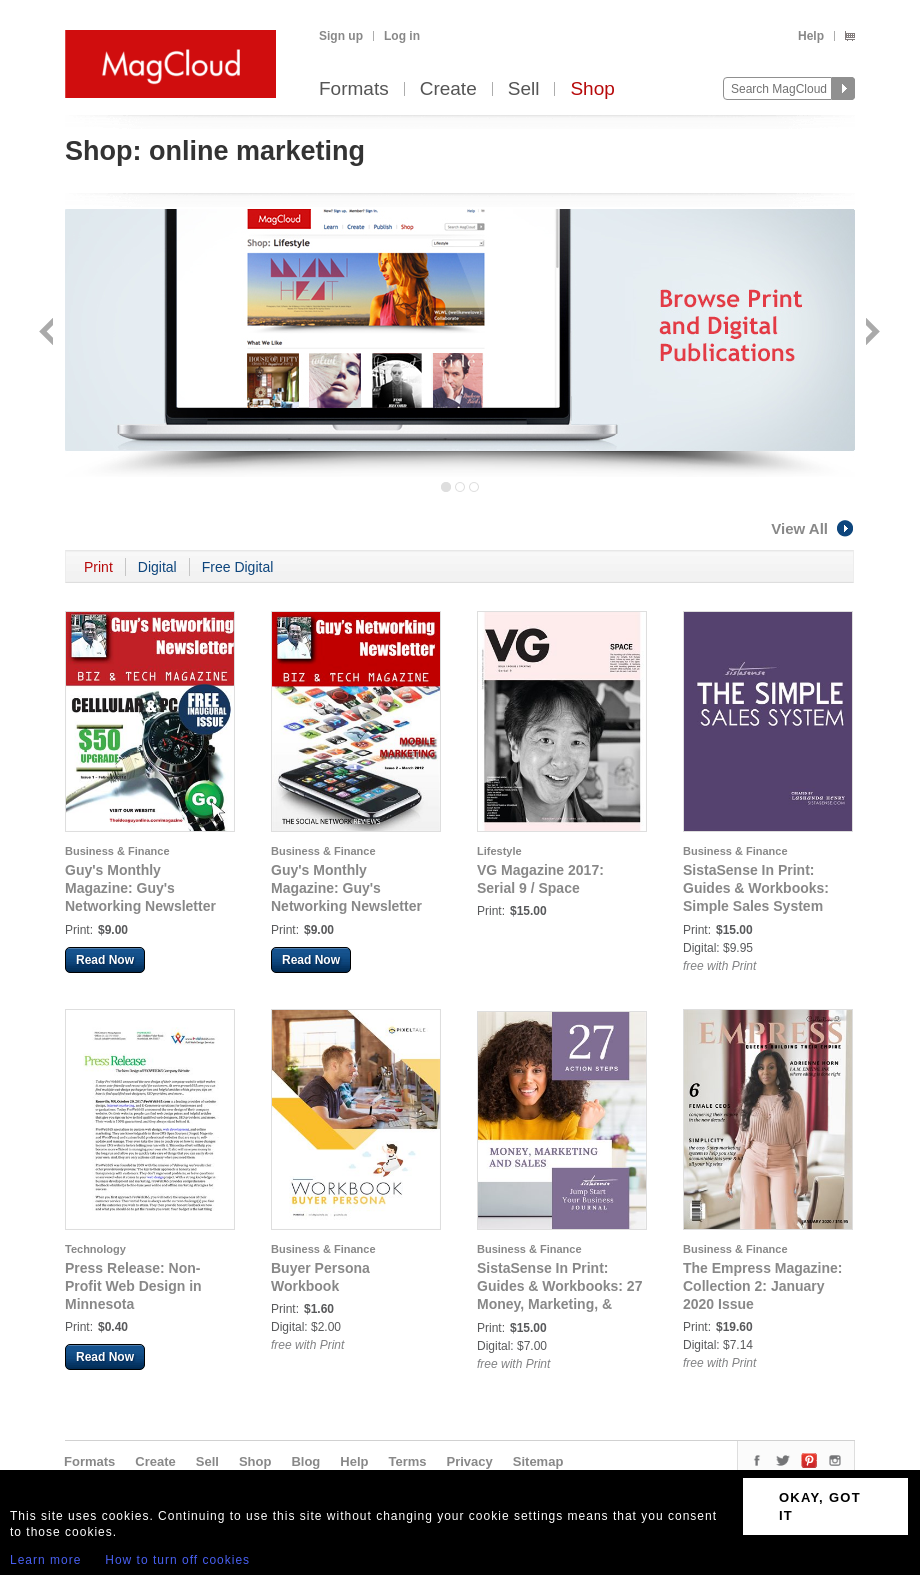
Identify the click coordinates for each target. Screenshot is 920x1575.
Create (448, 89)
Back (48, 333)
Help (811, 36)
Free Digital (238, 567)
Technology (95, 1249)
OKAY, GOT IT (820, 1506)
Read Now (105, 960)
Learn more (45, 1560)
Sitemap (538, 1461)
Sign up (341, 36)
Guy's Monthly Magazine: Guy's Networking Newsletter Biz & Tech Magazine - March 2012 (346, 906)
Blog (305, 1461)
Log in (402, 36)
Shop (592, 89)
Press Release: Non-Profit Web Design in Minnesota (133, 1286)
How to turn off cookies (177, 1560)
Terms (407, 1461)
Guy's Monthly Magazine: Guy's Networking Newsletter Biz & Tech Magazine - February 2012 (140, 906)
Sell (524, 89)
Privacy (470, 1461)
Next (870, 333)
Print (98, 567)
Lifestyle (499, 851)
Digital (157, 567)
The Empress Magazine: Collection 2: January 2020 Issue (763, 1286)
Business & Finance (117, 851)
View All (813, 528)
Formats (354, 89)
